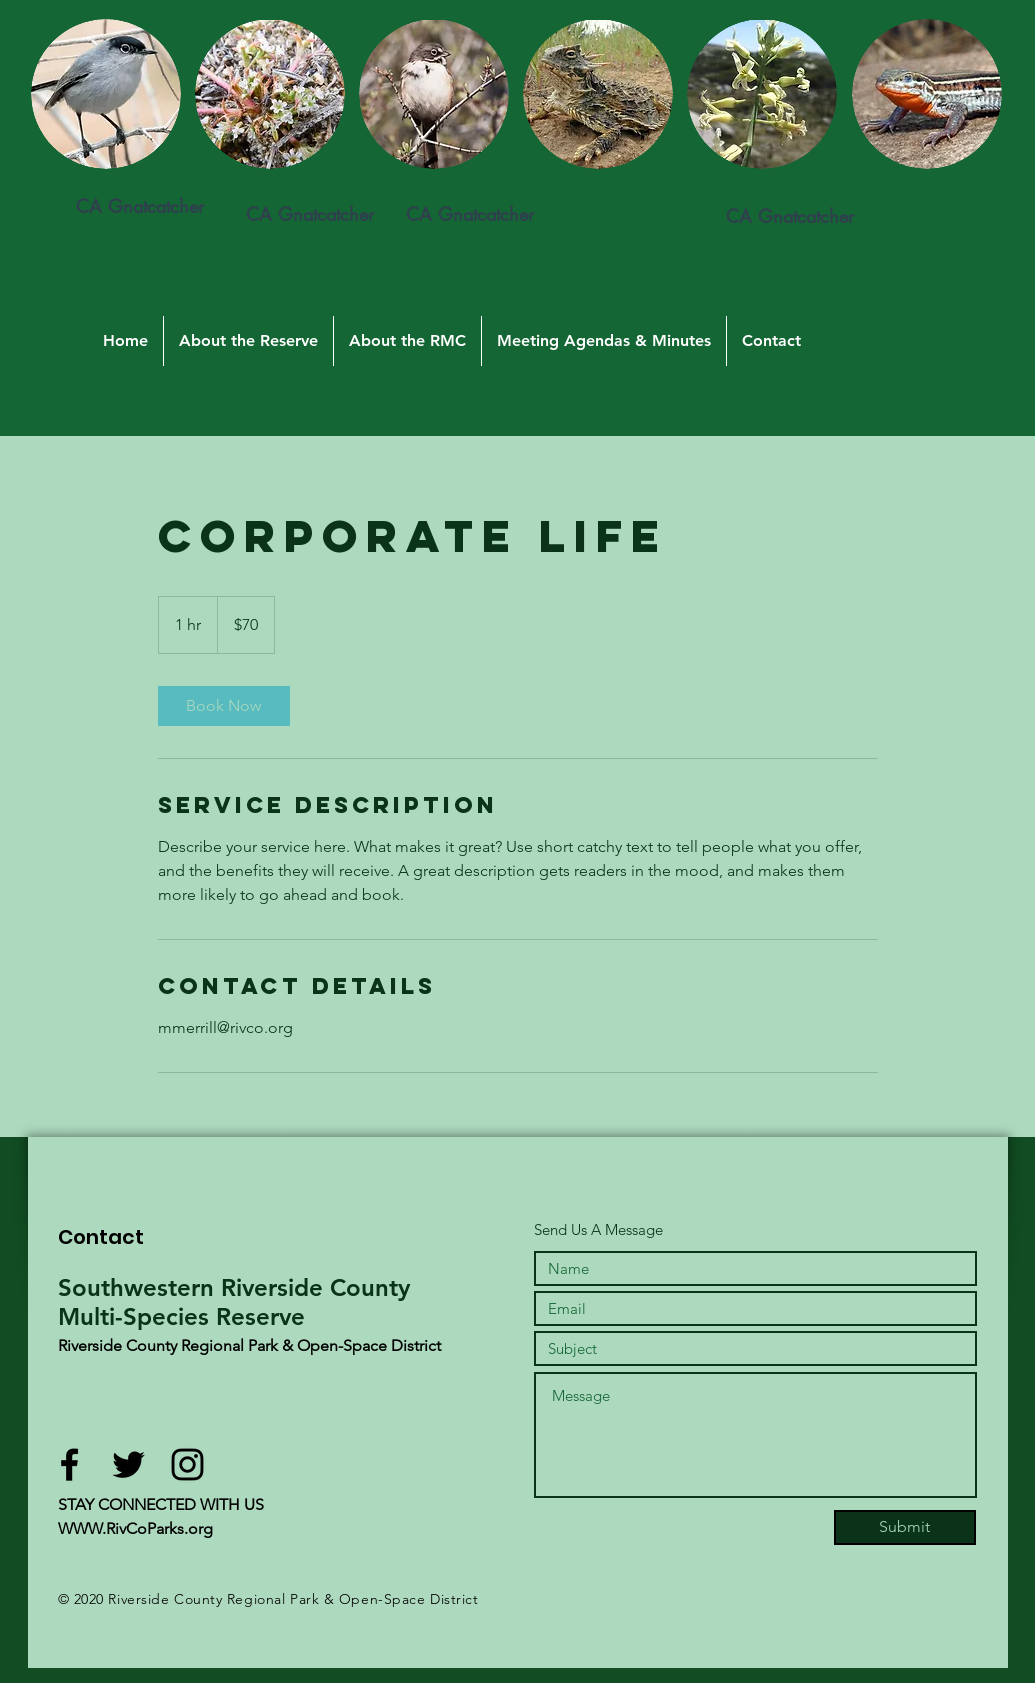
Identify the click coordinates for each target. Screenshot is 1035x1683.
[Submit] (905, 1527)
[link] (224, 706)
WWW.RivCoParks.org (135, 1528)
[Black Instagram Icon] (187, 1464)
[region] (276, 156)
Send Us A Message (598, 1229)
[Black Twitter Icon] (128, 1464)
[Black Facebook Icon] (69, 1464)
